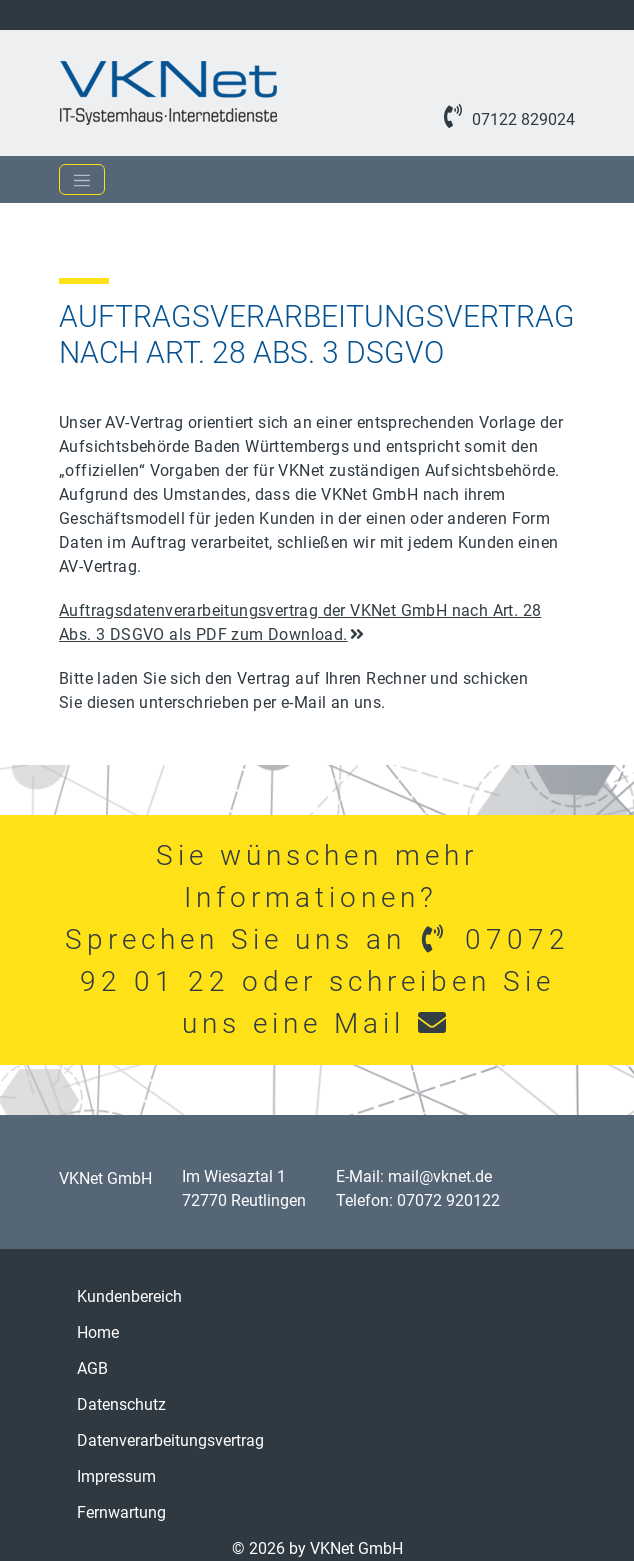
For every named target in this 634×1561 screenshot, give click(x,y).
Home (98, 1332)
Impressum (116, 1476)
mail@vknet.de (440, 1176)
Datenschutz (121, 1404)
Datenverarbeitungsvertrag (170, 1440)
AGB (92, 1368)
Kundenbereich (129, 1296)
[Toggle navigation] (82, 179)
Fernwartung (121, 1512)
